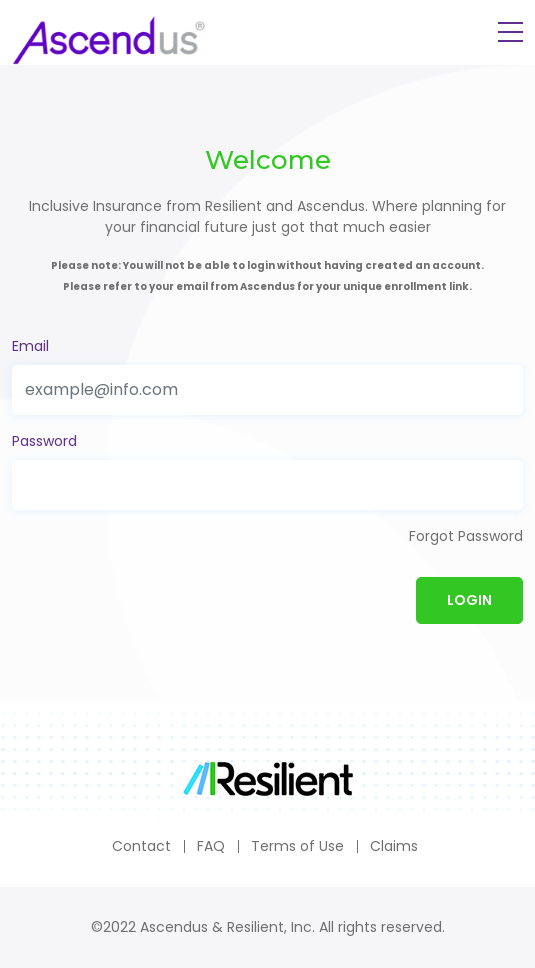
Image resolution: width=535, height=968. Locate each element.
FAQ (211, 846)
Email (30, 346)
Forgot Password (466, 536)
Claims (394, 846)
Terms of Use (297, 846)
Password (44, 441)
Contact (141, 846)
